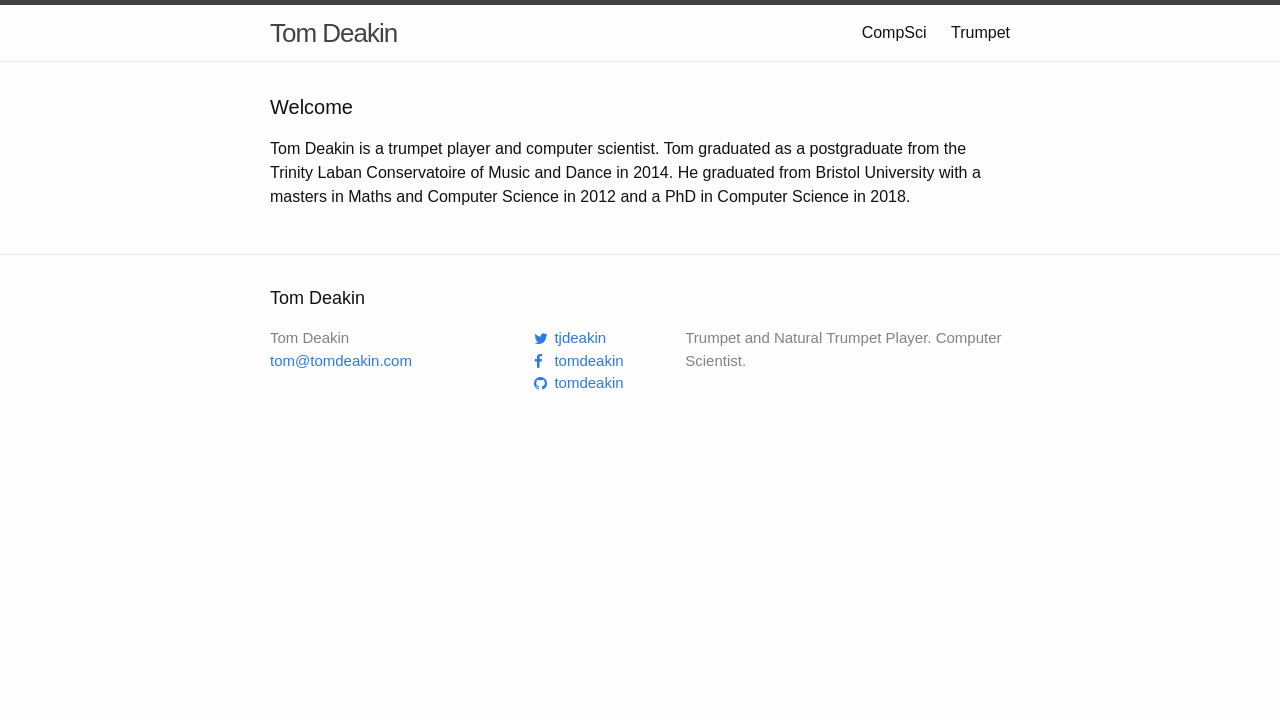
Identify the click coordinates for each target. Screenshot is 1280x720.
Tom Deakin (333, 33)
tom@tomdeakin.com (341, 360)
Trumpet (980, 32)
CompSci (896, 32)
